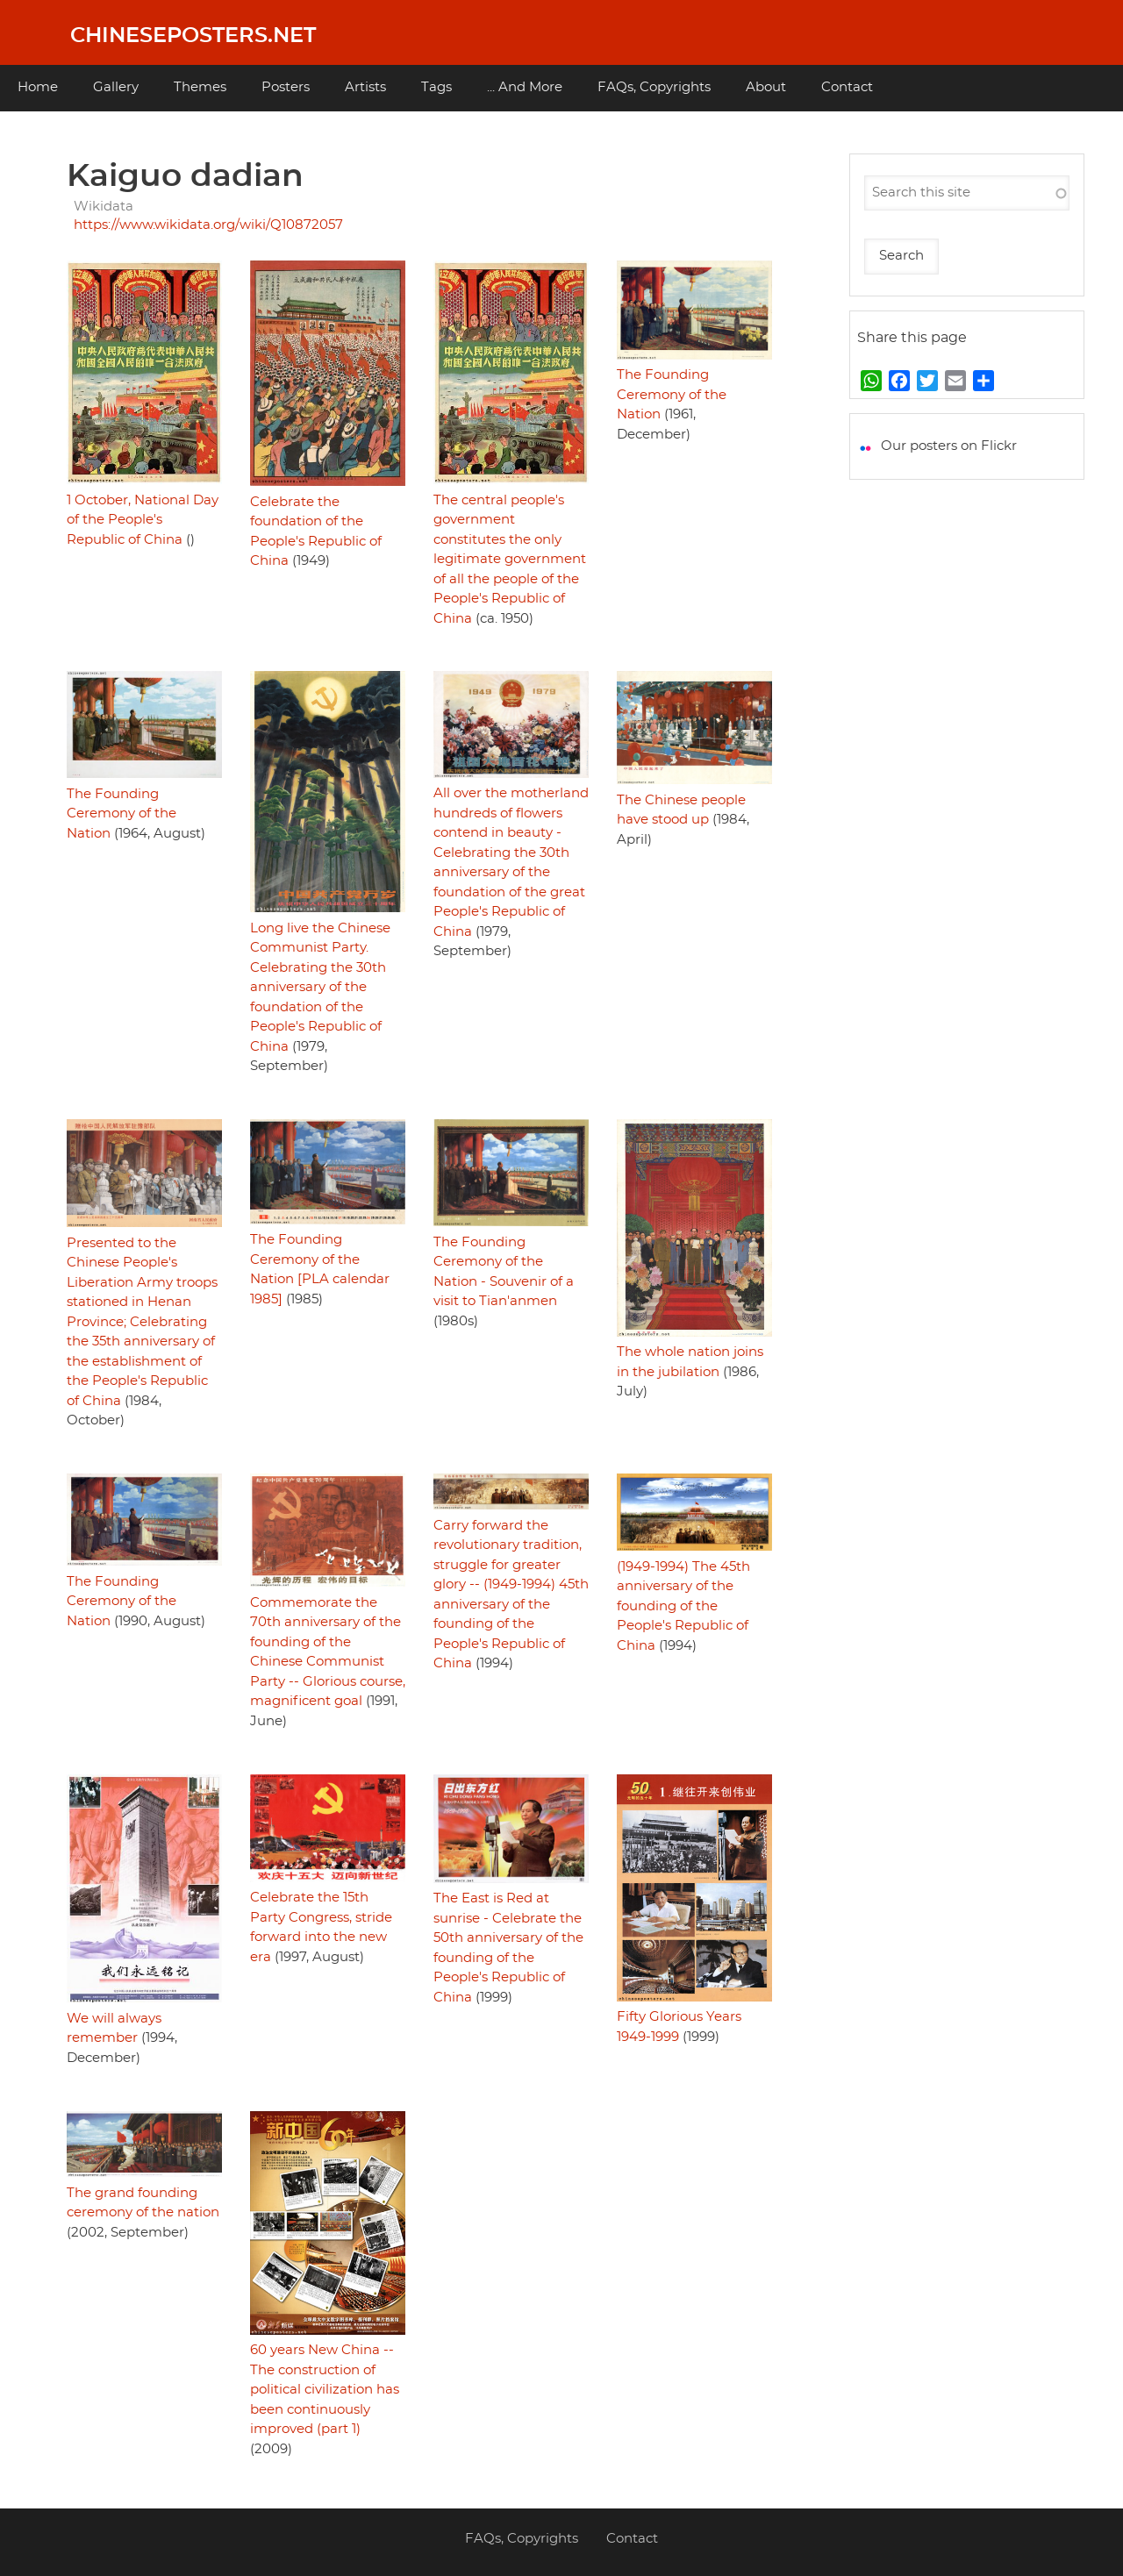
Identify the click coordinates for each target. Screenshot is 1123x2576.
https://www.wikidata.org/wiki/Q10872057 (208, 225)
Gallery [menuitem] (116, 87)
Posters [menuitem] (285, 87)
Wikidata (103, 206)
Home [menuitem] (38, 87)
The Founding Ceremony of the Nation (671, 394)
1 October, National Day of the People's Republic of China (142, 520)
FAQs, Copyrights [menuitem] (654, 87)
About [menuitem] (766, 87)
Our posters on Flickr (949, 446)
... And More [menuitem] (524, 87)
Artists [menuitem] (365, 87)
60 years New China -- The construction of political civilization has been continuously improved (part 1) (324, 2390)
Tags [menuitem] (436, 87)
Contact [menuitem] (847, 87)
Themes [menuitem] (200, 87)
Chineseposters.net (193, 35)
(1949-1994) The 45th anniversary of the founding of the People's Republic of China (683, 1606)
